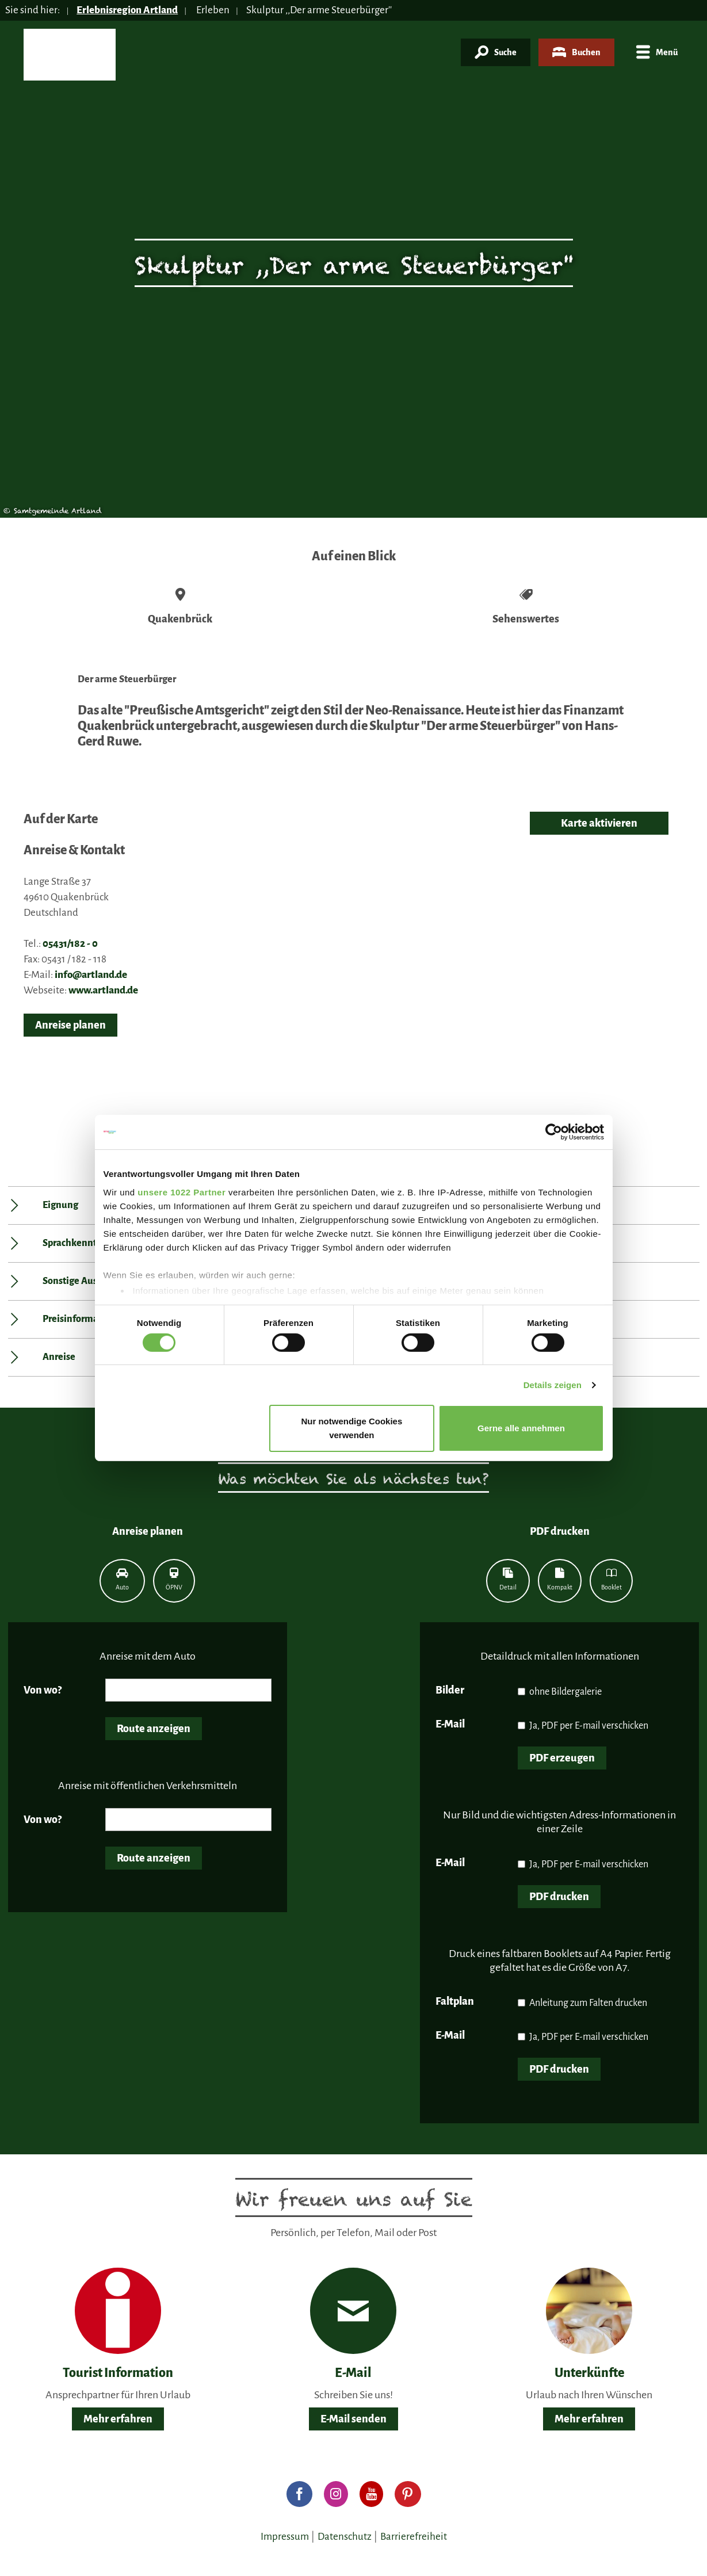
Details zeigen (552, 1385)
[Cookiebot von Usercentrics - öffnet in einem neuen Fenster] (553, 1132)
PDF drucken (559, 1896)
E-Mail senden (353, 2419)
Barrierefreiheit (413, 2536)
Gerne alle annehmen (521, 1428)
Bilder (449, 1690)
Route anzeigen (153, 1728)
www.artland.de (103, 990)
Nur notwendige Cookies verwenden (351, 1428)
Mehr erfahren (117, 2419)
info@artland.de (91, 974)
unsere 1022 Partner (181, 1192)
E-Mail (450, 1724)
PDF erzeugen (562, 1758)
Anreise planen (70, 1025)
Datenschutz (345, 2536)
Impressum (285, 2536)
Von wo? (43, 1690)
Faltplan (454, 2001)
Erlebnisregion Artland (127, 10)
